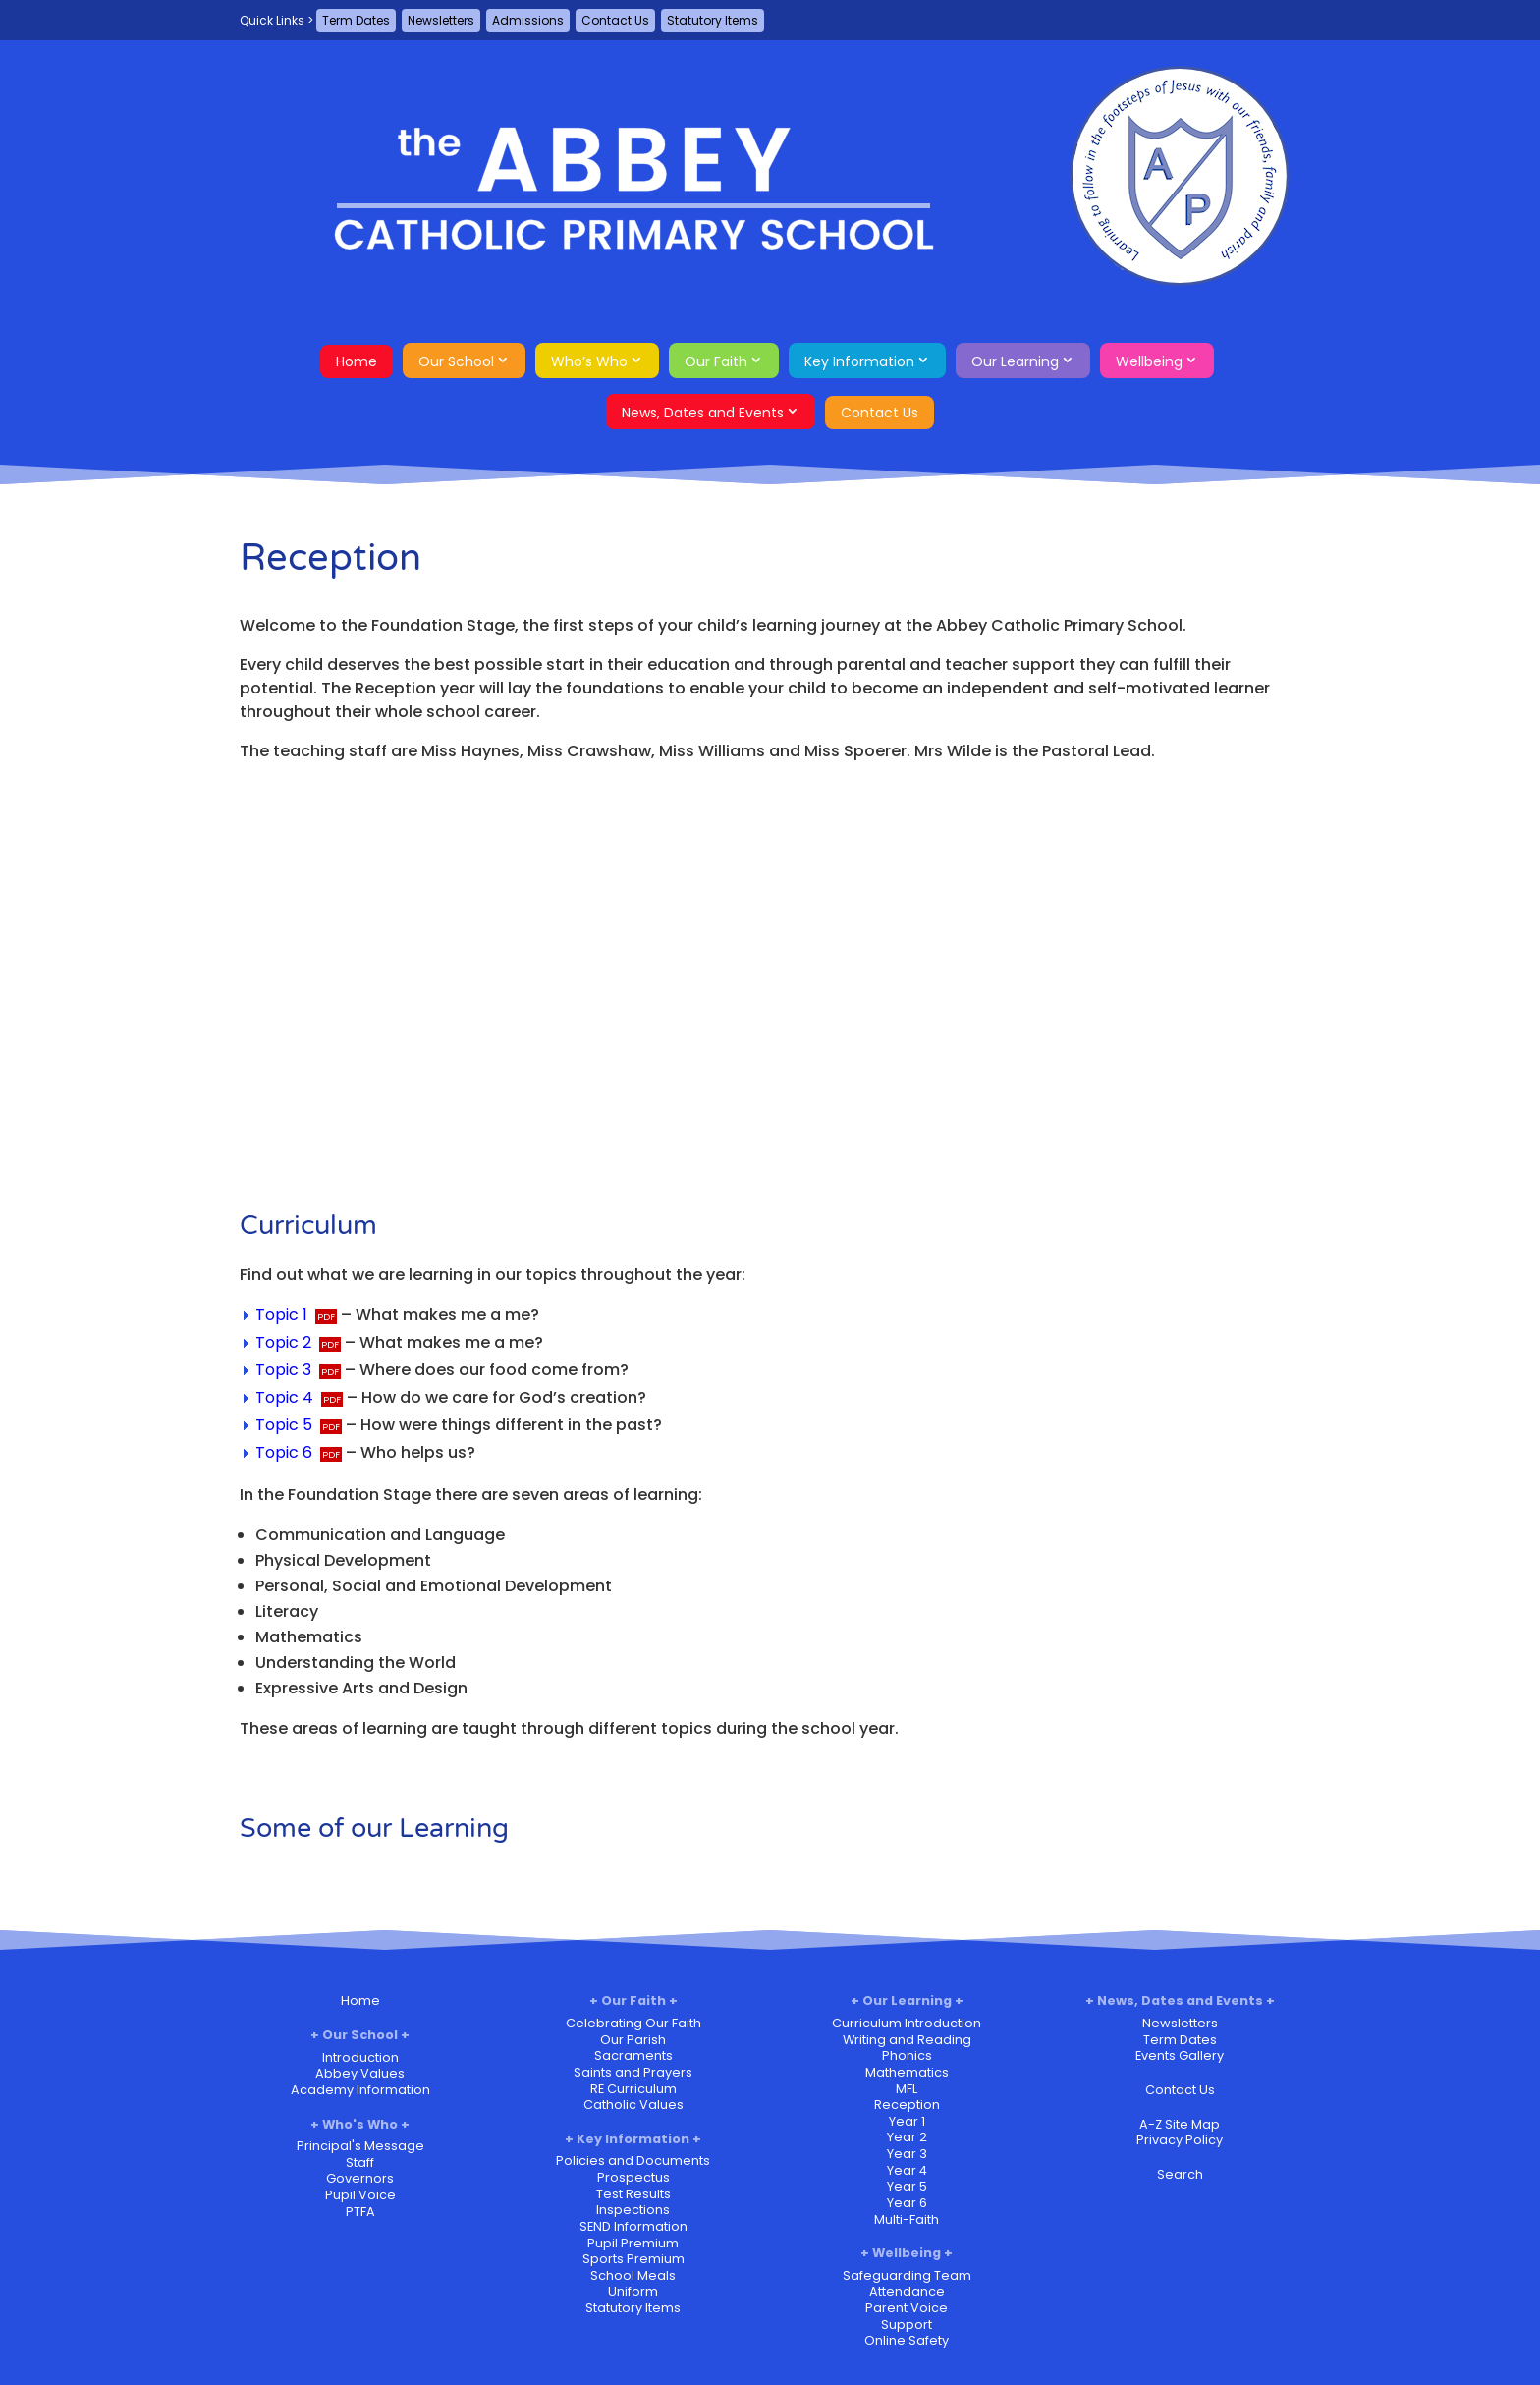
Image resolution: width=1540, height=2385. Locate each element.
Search (1180, 2174)
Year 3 (907, 2153)
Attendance (907, 2291)
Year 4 (907, 2170)
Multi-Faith (906, 2219)
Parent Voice (906, 2308)
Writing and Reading (907, 2039)
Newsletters (441, 20)
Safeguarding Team (907, 2275)
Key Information (859, 361)
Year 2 (907, 2137)
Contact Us (615, 20)
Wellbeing (1149, 361)
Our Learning (1015, 361)
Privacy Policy (1179, 2140)
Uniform (633, 2291)
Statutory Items (712, 20)
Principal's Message (360, 2145)
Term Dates (356, 20)
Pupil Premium (633, 2243)
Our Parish (633, 2039)
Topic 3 (283, 1370)
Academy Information (360, 2089)
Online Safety (906, 2340)
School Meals (633, 2275)
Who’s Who (589, 361)
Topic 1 (281, 1314)
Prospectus (633, 2177)
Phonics (907, 2055)
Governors (360, 2178)
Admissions (528, 20)
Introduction (360, 2057)
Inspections (633, 2209)
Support (906, 2324)
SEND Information (633, 2226)
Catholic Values (633, 2104)
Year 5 (907, 2186)
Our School (456, 361)
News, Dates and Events (703, 412)
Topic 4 (284, 1397)
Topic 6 (283, 1452)
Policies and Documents (633, 2160)
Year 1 (907, 2121)
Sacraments (633, 2055)
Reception (907, 2104)
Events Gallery (1179, 2055)
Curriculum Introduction (906, 2023)
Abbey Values (360, 2073)
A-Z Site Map (1179, 2124)
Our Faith (716, 361)
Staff (360, 2162)
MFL (906, 2088)
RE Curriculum (633, 2088)
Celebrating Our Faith (633, 2023)
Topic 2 (283, 1342)
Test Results (633, 2194)
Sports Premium (633, 2258)
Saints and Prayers (633, 2072)
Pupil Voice (360, 2195)
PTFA (360, 2211)
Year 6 (907, 2202)
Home (356, 361)
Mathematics (907, 2072)
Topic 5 (283, 1425)
